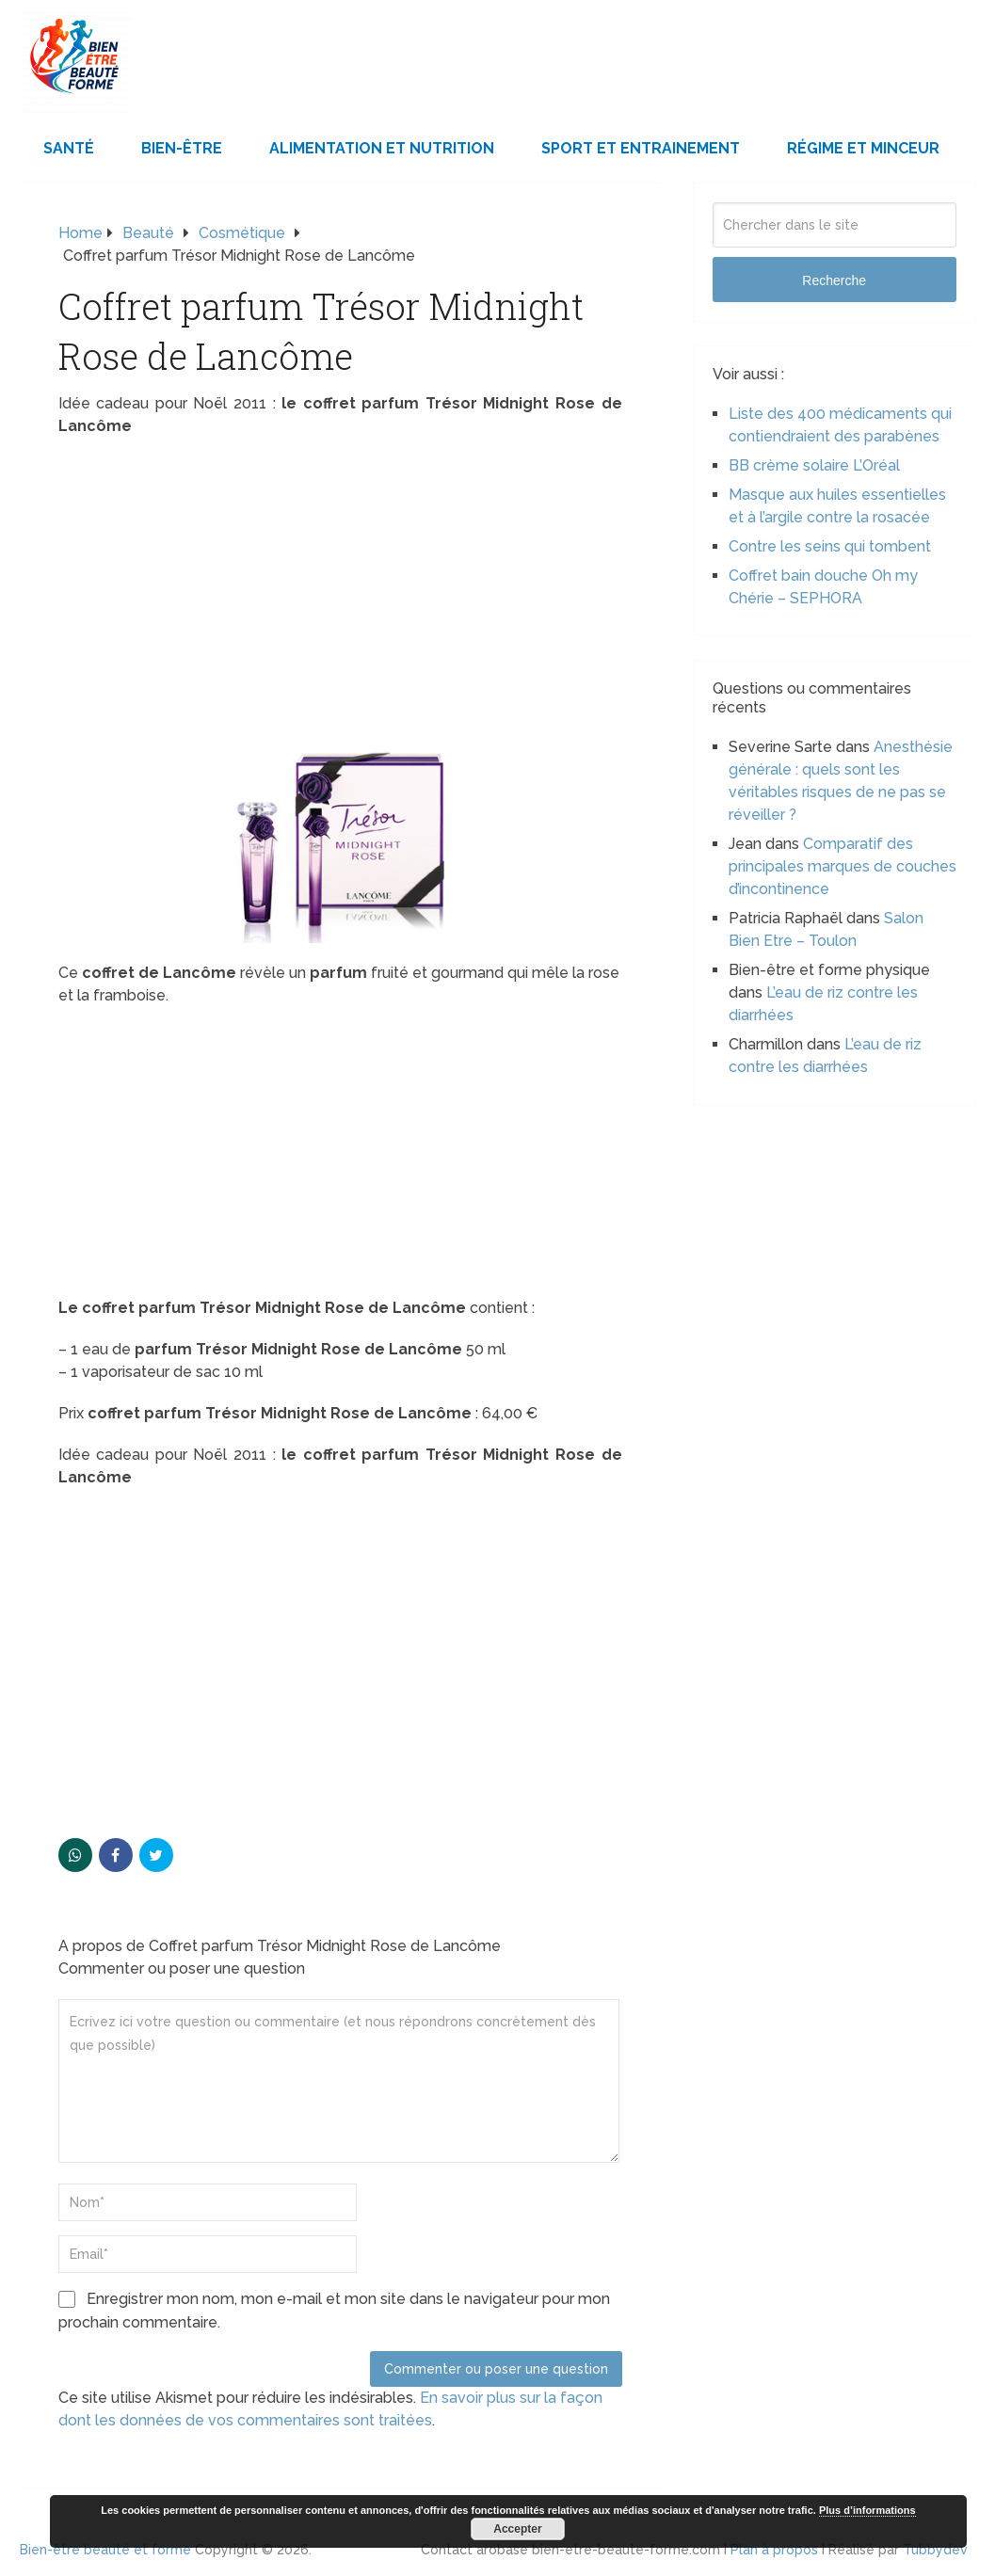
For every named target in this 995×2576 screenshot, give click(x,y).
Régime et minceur (863, 148)
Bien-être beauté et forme (105, 2549)
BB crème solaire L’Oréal (814, 465)
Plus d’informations (867, 2510)
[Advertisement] (340, 588)
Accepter (517, 2529)
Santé (68, 148)
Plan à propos (774, 2549)
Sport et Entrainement (640, 148)
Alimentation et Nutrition (381, 148)
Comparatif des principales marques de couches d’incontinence (842, 866)
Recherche (834, 280)
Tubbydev (935, 2549)
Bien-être (181, 148)
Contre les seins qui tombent (830, 546)
